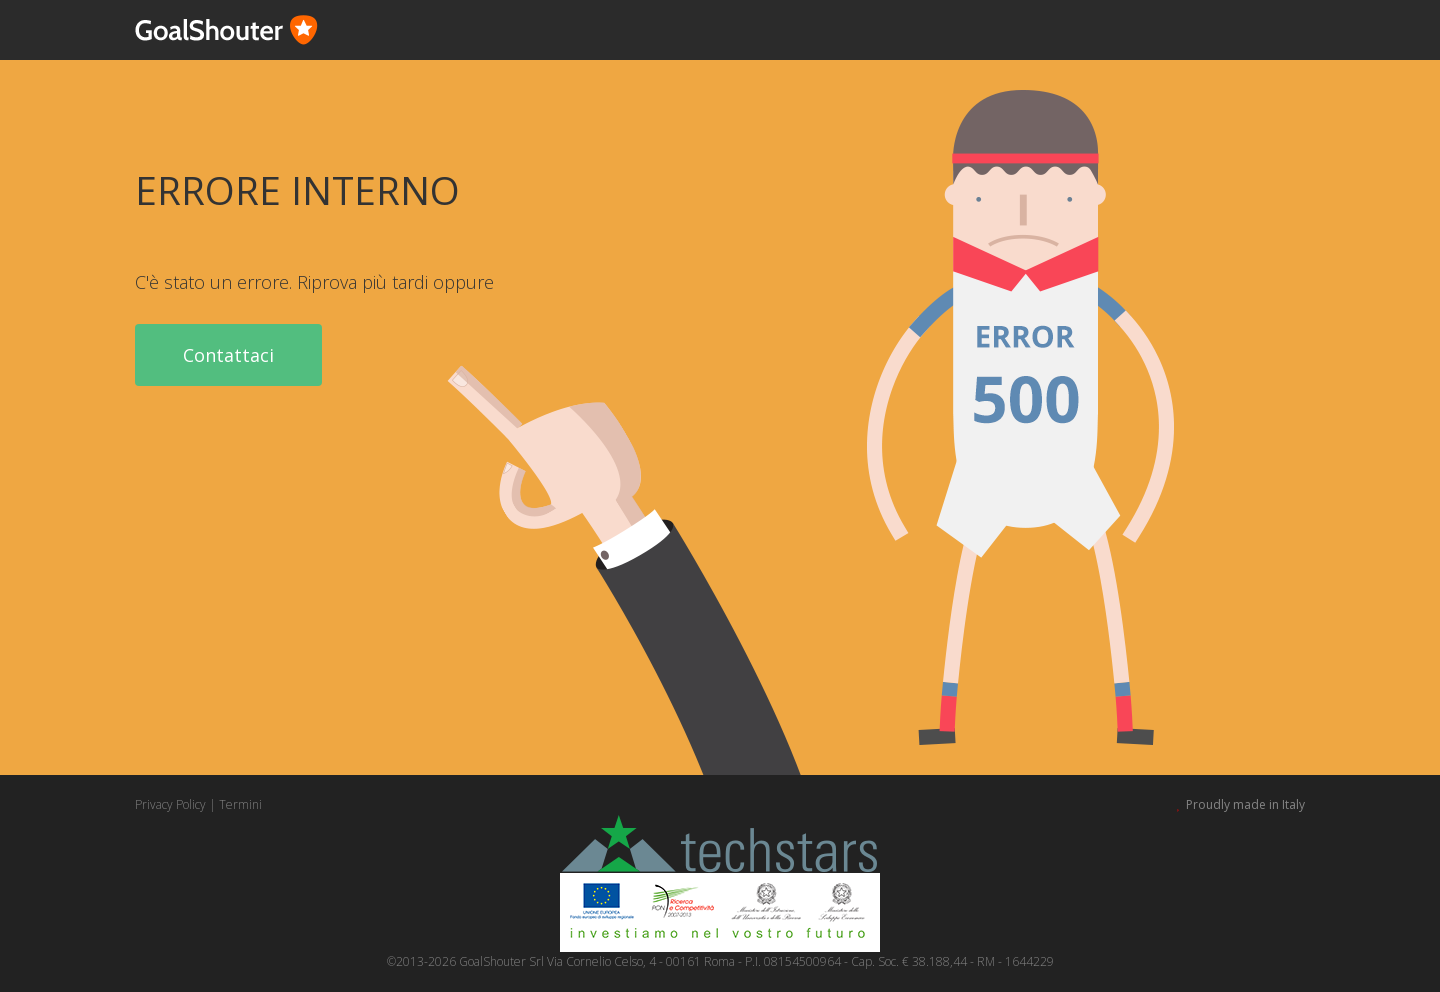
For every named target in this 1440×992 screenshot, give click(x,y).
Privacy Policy (170, 804)
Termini (240, 804)
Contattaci (228, 355)
